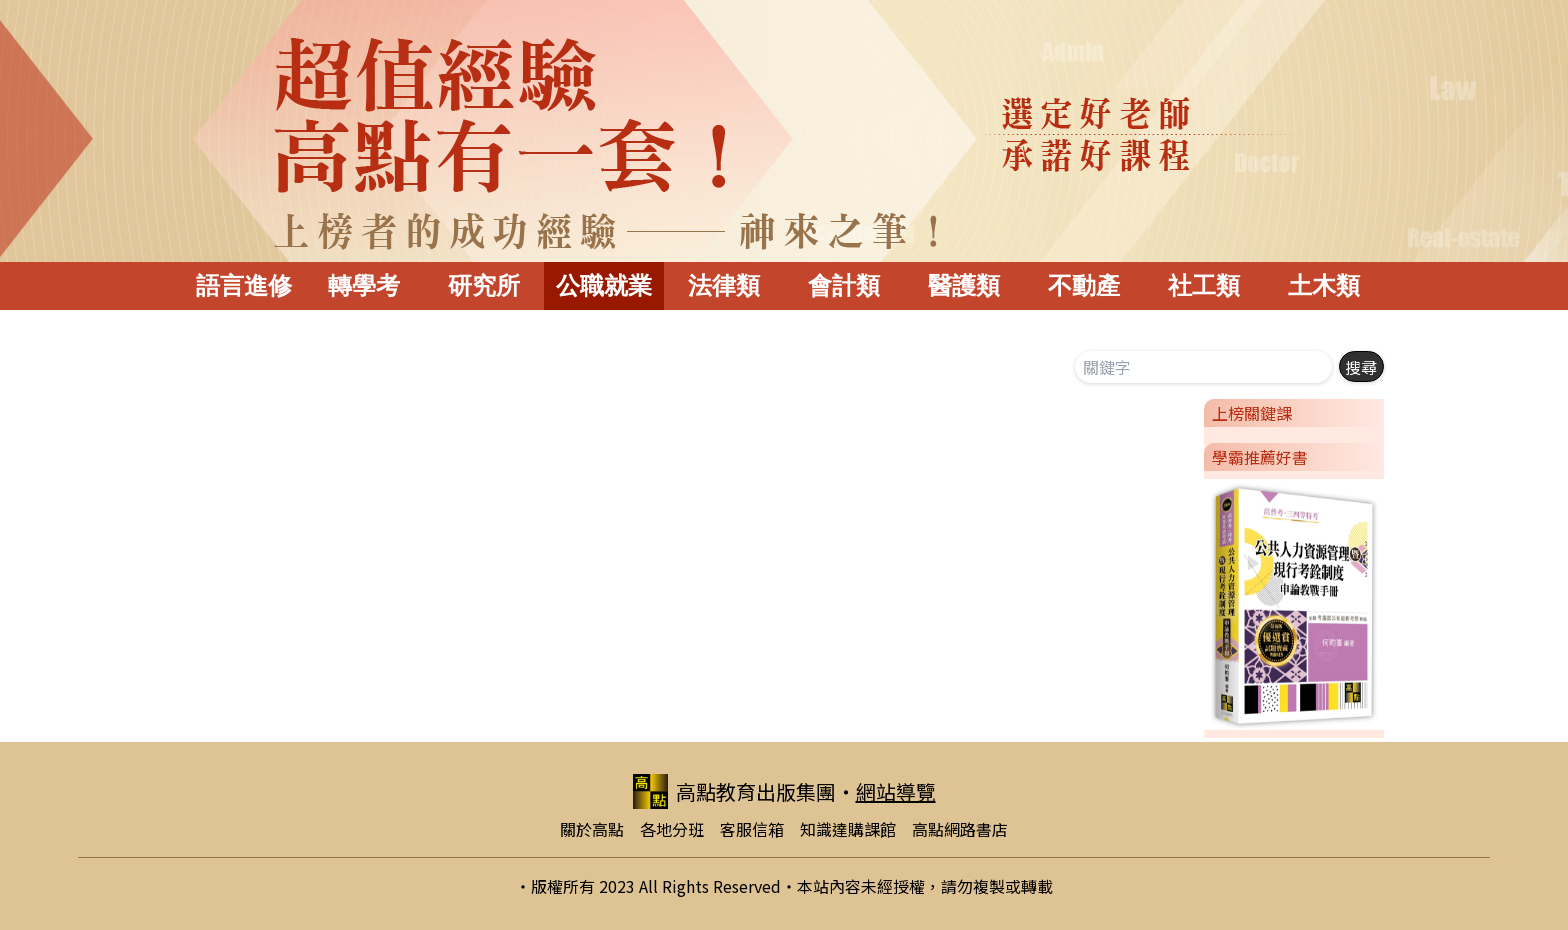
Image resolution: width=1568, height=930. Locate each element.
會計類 (844, 285)
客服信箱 (752, 829)
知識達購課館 (848, 829)
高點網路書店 (960, 829)
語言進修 (244, 285)
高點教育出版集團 (734, 791)
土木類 (1324, 285)
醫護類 (964, 285)
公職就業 (604, 285)
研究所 (484, 285)
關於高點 (592, 829)
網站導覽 (896, 791)
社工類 (1204, 285)
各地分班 (672, 829)
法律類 (724, 285)
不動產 (1084, 285)
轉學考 (364, 285)
